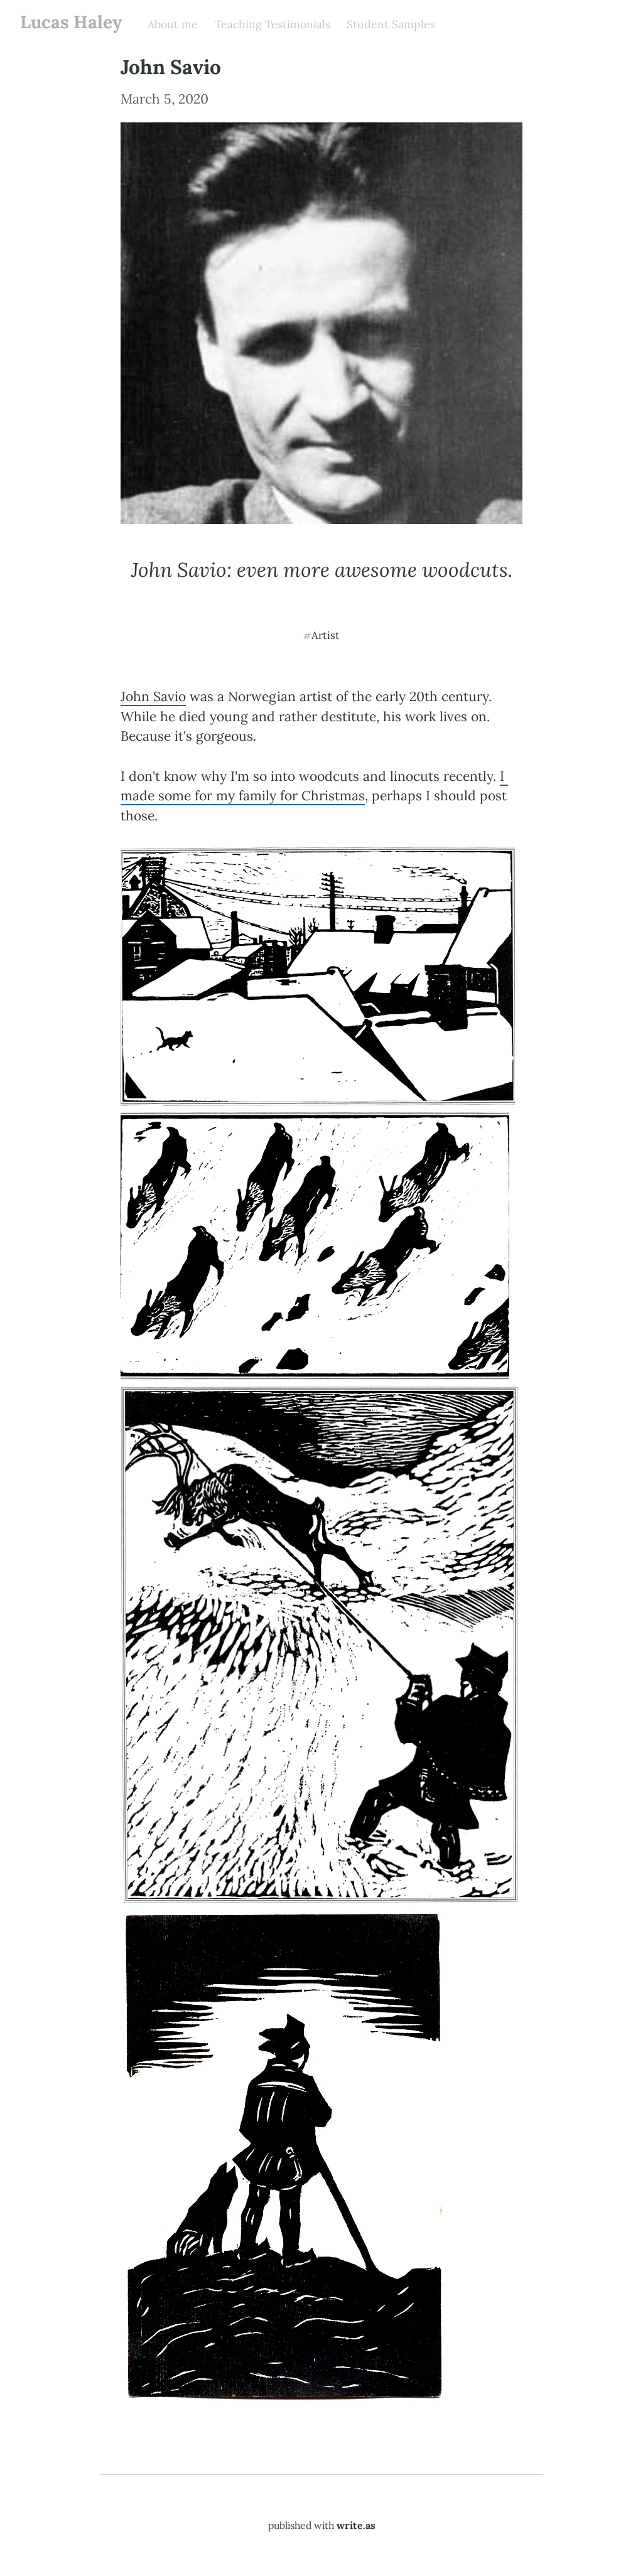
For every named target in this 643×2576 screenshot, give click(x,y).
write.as (356, 2525)
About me (173, 24)
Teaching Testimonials (272, 24)
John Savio (153, 696)
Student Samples (391, 24)
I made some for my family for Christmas (314, 786)
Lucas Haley (71, 22)
